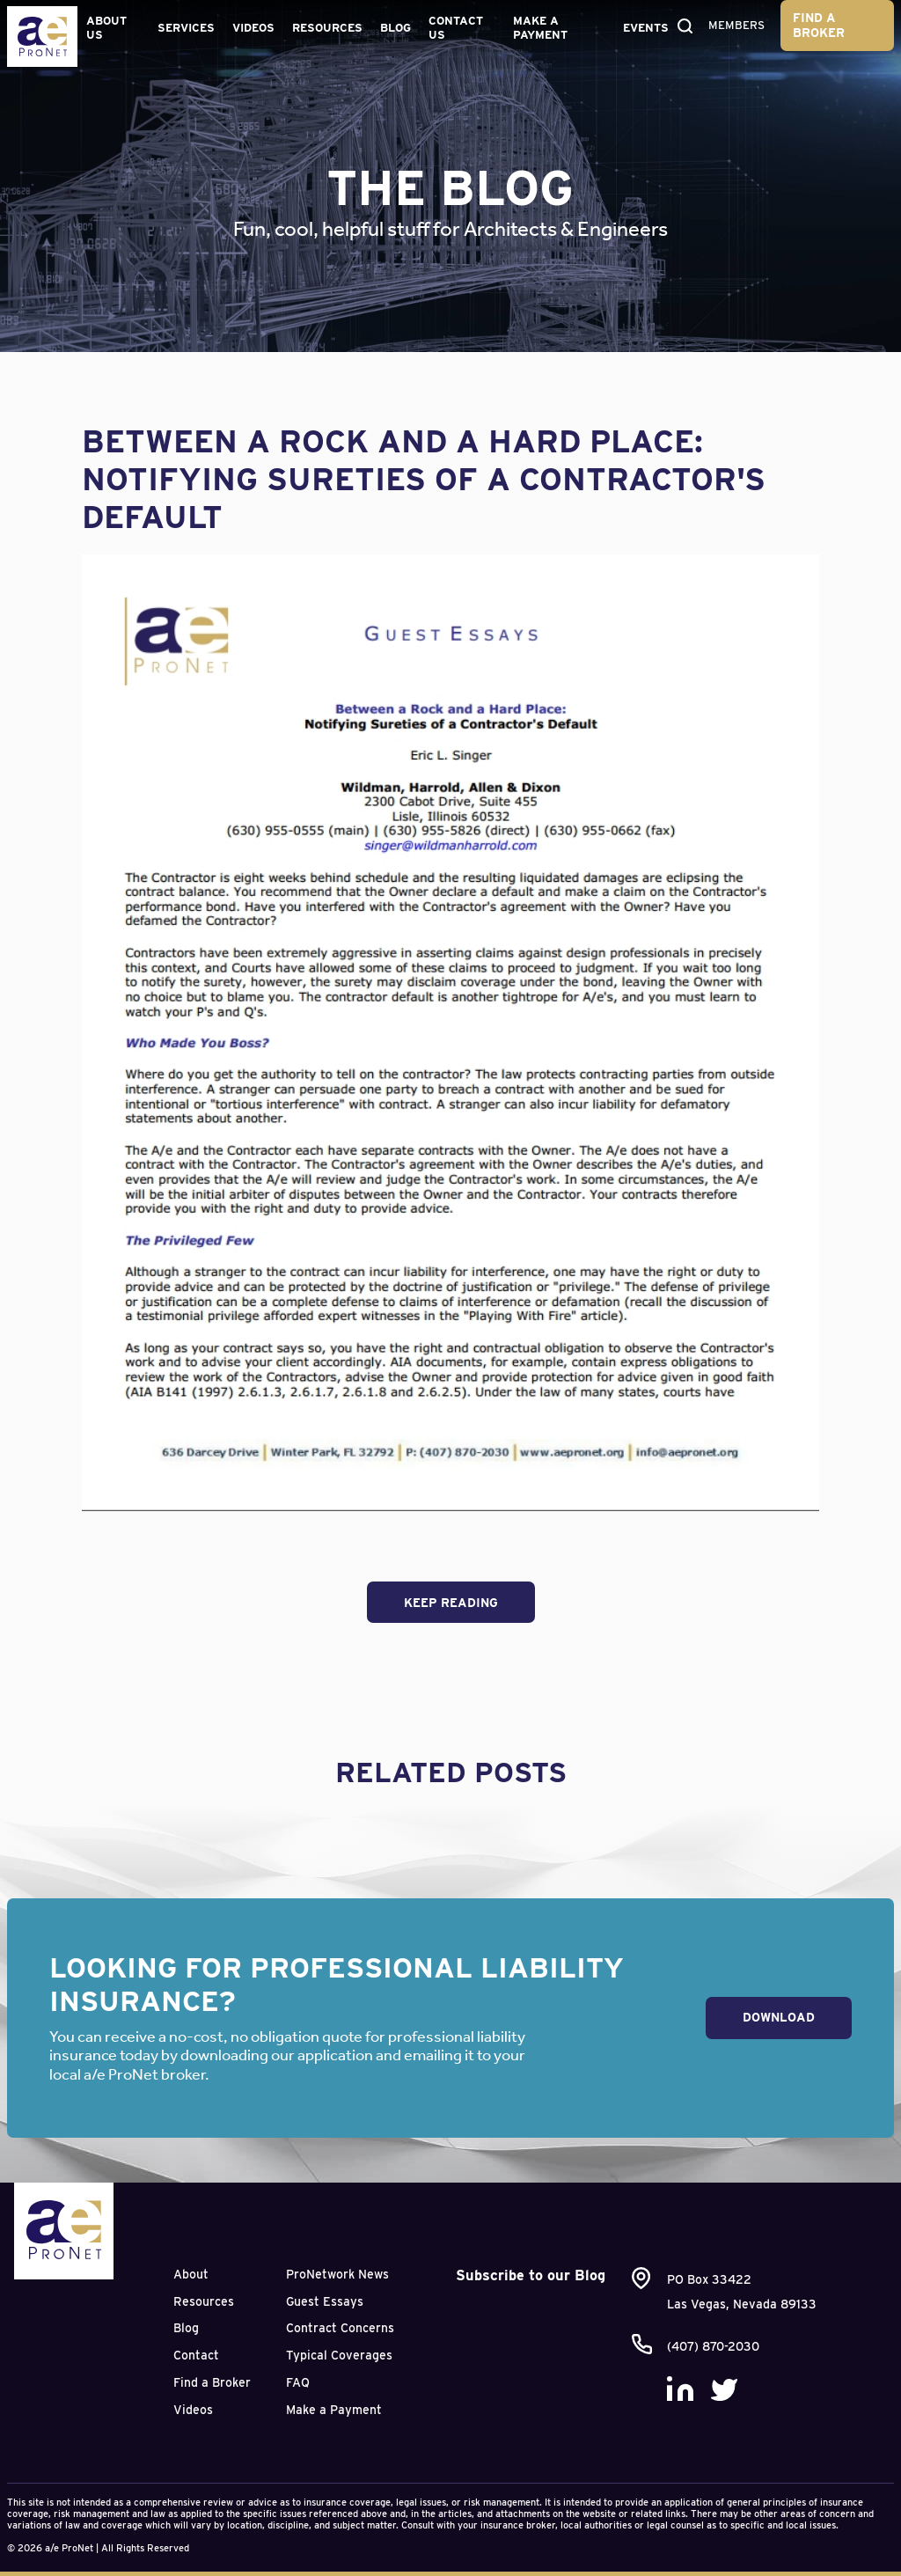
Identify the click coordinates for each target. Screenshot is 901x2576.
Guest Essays (324, 2301)
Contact (196, 2355)
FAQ (298, 2382)
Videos (253, 27)
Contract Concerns (340, 2328)
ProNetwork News (337, 2274)
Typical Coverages (339, 2355)
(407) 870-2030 (713, 2346)
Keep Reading (451, 1603)
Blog (395, 27)
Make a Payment (540, 27)
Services (186, 27)
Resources (327, 27)
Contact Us (456, 27)
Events (646, 27)
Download (779, 2017)
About (191, 2274)
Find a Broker (819, 25)
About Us (106, 27)
